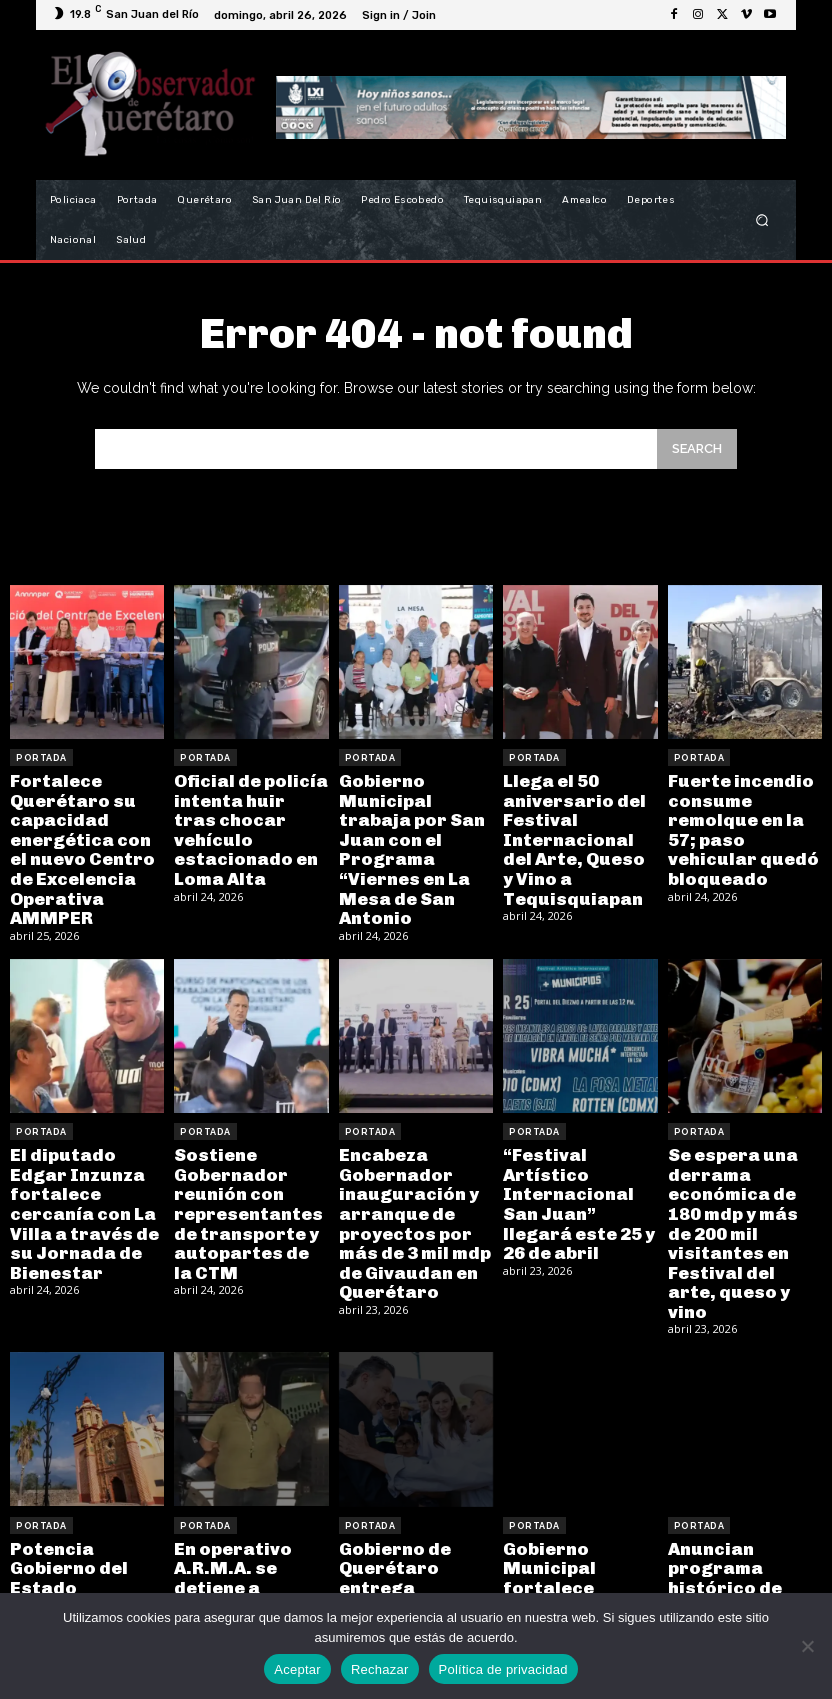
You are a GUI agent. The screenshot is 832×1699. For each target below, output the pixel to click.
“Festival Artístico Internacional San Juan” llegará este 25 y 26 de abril (579, 1181)
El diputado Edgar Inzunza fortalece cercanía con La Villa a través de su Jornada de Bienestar (86, 1181)
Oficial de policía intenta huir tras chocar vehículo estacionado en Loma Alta (244, 814)
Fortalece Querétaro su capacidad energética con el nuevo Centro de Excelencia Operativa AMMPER (83, 841)
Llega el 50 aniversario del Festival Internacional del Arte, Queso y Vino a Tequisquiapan (579, 823)
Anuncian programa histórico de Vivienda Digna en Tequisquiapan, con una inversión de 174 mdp (742, 1548)
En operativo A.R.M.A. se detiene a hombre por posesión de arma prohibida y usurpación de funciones (246, 1548)
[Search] (697, 448)
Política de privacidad (503, 1669)
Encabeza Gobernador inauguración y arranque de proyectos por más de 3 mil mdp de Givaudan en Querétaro (406, 1199)
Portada (41, 758)
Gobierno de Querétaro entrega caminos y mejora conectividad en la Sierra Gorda (414, 1539)
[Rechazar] (807, 1646)
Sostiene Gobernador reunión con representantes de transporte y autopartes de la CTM (244, 1190)
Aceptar (297, 1669)
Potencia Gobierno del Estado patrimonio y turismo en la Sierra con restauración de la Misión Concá (79, 1557)
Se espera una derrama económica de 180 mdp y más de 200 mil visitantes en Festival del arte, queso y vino (742, 1190)
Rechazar (380, 1669)
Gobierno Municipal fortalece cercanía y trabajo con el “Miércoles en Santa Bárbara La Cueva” (577, 1557)
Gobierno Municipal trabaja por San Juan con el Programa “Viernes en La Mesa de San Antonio (414, 832)
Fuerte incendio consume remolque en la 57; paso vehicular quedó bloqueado (743, 814)
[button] (762, 220)
